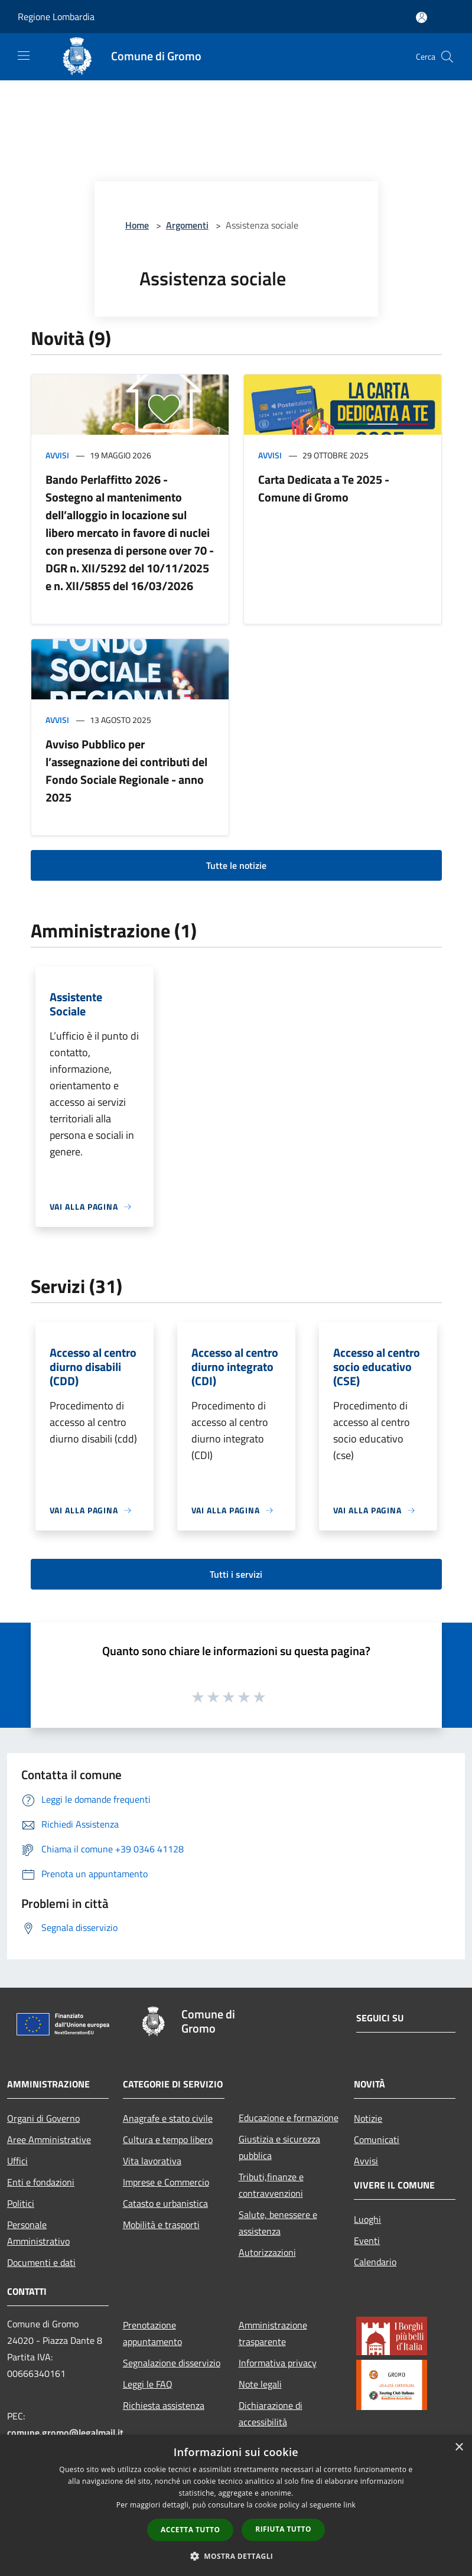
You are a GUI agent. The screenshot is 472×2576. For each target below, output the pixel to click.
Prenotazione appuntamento (152, 2333)
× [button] (458, 2447)
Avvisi (57, 455)
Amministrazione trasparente (273, 2333)
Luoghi (367, 2219)
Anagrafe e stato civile (168, 2118)
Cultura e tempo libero (168, 2139)
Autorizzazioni (267, 2252)
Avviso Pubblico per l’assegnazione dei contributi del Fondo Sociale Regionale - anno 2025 (126, 770)
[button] (236, 2556)
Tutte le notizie (236, 865)
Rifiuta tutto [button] (283, 2529)
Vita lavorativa (152, 2161)
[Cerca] (447, 57)
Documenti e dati (41, 2262)
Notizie (368, 2118)
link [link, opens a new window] (349, 2505)
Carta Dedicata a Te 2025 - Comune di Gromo (323, 488)
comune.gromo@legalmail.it (65, 2432)
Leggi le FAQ (147, 2384)
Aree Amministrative (49, 2139)
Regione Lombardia (56, 16)
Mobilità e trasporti (161, 2224)
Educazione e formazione (288, 2118)
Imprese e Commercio (166, 2182)
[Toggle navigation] (24, 55)
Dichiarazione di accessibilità (270, 2413)
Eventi (367, 2240)
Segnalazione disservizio (171, 2363)
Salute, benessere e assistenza (278, 2222)
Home (137, 225)
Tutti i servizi (236, 1574)
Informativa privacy (278, 2363)
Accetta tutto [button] (190, 2530)
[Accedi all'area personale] (421, 17)
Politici (20, 2203)
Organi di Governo (43, 2118)
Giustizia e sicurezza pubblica (279, 2147)
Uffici (17, 2161)
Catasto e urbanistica (165, 2203)
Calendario (375, 2262)
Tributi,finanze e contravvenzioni (271, 2185)
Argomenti (187, 225)
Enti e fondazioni (40, 2182)
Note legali (260, 2384)
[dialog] (236, 2505)
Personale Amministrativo (38, 2232)
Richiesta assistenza (163, 2405)
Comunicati (376, 2139)
